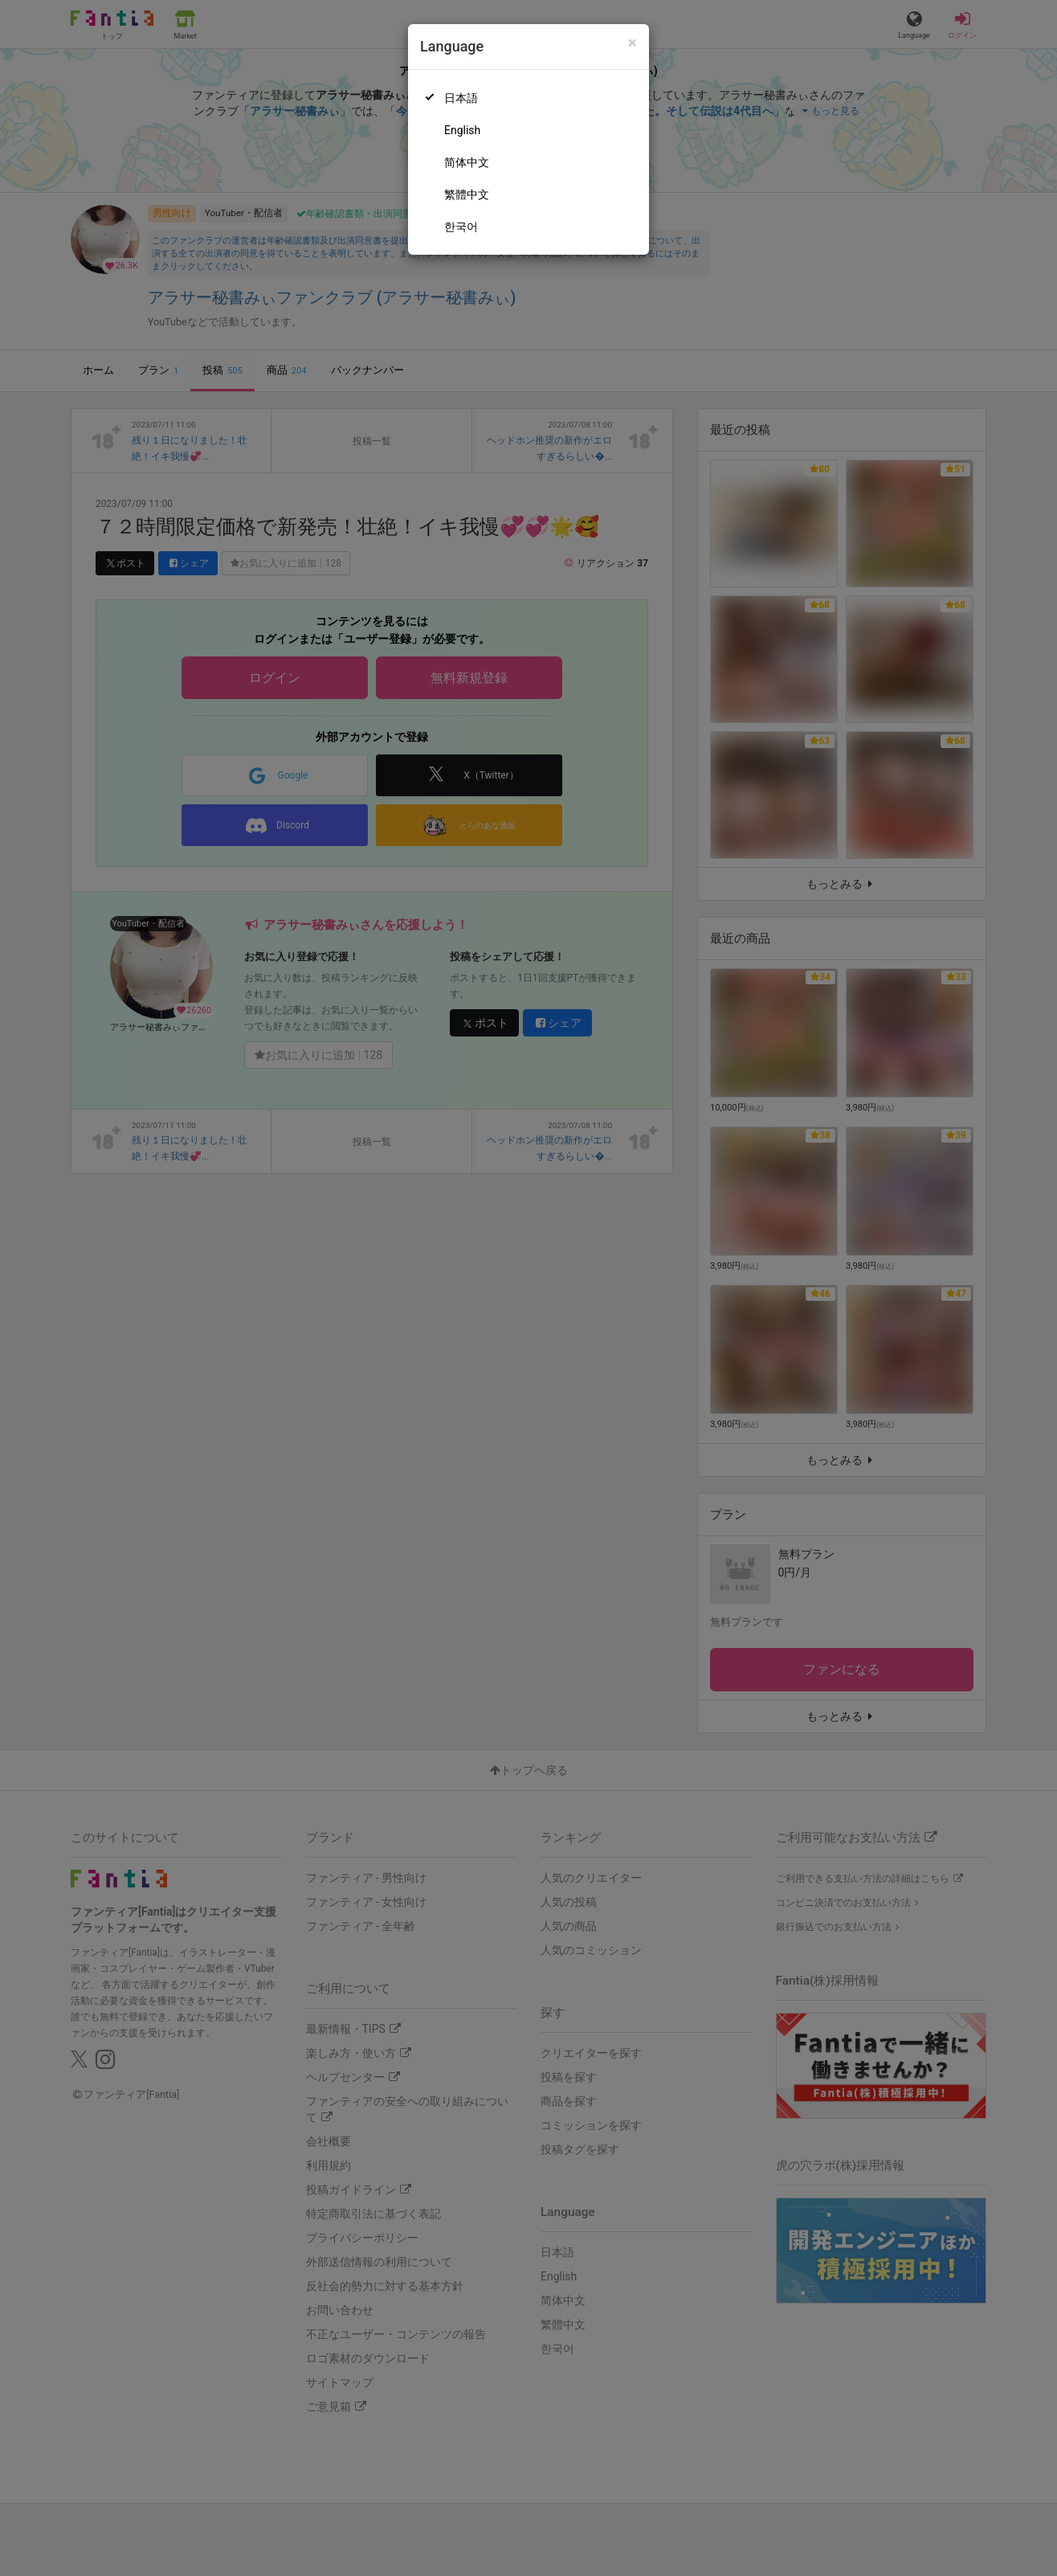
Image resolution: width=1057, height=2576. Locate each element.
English (462, 130)
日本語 (461, 98)
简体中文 (466, 162)
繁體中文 (466, 194)
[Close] (632, 43)
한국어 (461, 226)
